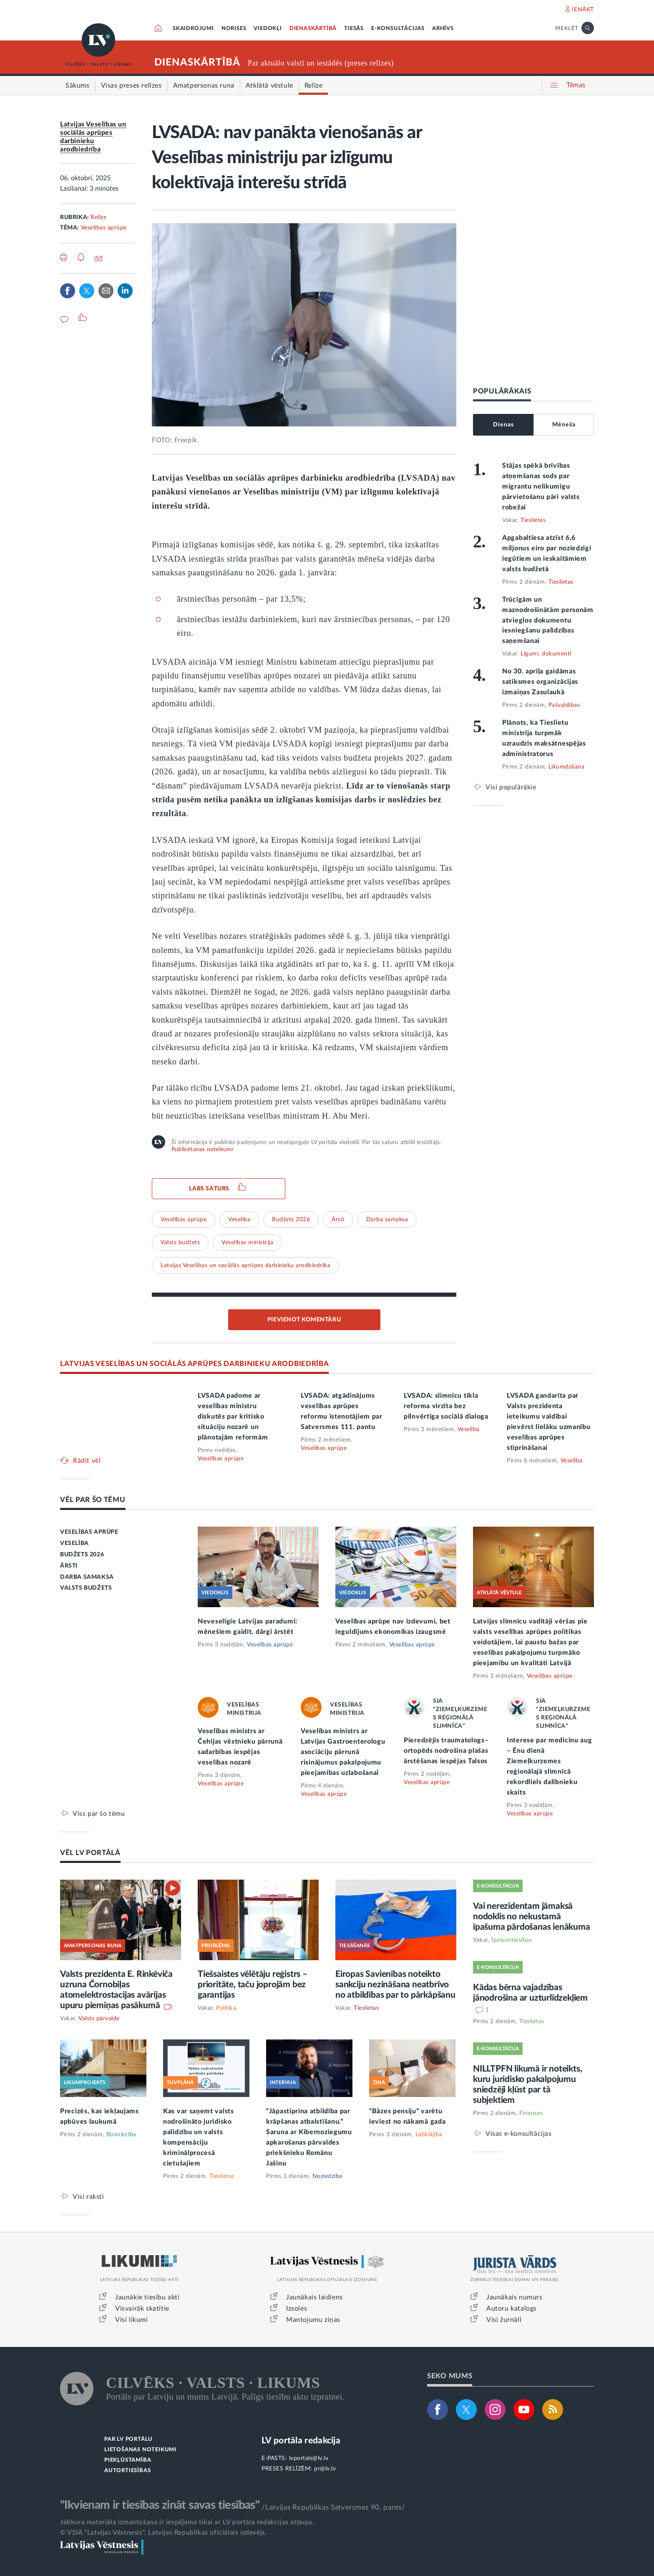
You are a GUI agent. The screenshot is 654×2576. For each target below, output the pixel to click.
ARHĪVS (443, 28)
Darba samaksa (387, 1219)
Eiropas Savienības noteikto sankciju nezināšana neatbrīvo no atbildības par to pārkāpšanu (395, 1984)
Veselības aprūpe (104, 228)
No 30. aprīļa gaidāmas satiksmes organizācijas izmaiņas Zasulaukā (540, 682)
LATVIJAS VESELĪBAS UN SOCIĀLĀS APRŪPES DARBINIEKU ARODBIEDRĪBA (194, 1363)
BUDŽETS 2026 (82, 1555)
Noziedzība (327, 2176)
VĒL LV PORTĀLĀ (90, 1852)
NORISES (234, 28)
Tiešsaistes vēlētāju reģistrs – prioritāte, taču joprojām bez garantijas (252, 1984)
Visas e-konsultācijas (518, 2133)
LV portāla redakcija (301, 2440)
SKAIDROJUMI (193, 28)
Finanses (531, 2113)
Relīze (98, 217)
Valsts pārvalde (99, 2018)
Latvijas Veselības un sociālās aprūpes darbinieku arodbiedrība (245, 1265)
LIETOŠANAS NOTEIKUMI (140, 2449)
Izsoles (296, 2308)
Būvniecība (121, 2134)
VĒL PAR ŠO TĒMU (93, 1499)
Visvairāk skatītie (142, 2308)
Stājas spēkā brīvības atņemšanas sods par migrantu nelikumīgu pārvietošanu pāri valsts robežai (541, 486)
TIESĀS (354, 28)
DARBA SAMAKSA (87, 1577)
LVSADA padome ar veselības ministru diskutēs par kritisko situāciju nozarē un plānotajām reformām (233, 1416)
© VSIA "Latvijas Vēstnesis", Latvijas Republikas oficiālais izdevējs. (163, 2532)
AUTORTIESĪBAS (127, 2470)
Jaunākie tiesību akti (147, 2297)
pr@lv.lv (325, 2469)
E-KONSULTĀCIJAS (398, 28)
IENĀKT (583, 10)
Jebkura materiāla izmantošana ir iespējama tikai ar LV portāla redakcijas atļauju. (187, 2522)
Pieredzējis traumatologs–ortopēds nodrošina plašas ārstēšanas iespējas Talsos (446, 1750)
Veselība (239, 1219)
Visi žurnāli (503, 2319)
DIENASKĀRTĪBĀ (313, 28)
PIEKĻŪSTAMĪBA (127, 2460)
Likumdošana (566, 767)
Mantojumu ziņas (313, 2319)
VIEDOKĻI (268, 28)
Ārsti (338, 1219)
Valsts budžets (180, 1242)
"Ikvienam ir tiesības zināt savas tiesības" (159, 2505)
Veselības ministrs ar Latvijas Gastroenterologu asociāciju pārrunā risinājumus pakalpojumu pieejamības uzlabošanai (343, 1752)
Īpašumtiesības (511, 1940)
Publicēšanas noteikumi (202, 1149)
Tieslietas (533, 520)
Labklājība (429, 2134)
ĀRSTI (69, 1566)
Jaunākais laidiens (314, 2297)
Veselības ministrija (247, 1242)
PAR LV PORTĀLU (128, 2439)
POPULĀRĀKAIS (502, 391)
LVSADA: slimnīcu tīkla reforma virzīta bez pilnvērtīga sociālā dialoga (446, 1406)
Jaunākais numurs (514, 2297)
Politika (226, 2008)
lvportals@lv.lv (309, 2458)
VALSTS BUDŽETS (86, 1588)
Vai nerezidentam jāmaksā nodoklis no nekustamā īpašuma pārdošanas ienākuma (531, 1916)
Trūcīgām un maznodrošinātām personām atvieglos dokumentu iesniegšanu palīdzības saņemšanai (548, 620)
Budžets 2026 (291, 1219)
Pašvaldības (564, 705)
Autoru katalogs (511, 2308)
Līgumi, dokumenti (546, 654)
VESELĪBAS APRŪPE (89, 1532)
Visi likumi (131, 2319)
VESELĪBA (74, 1543)
